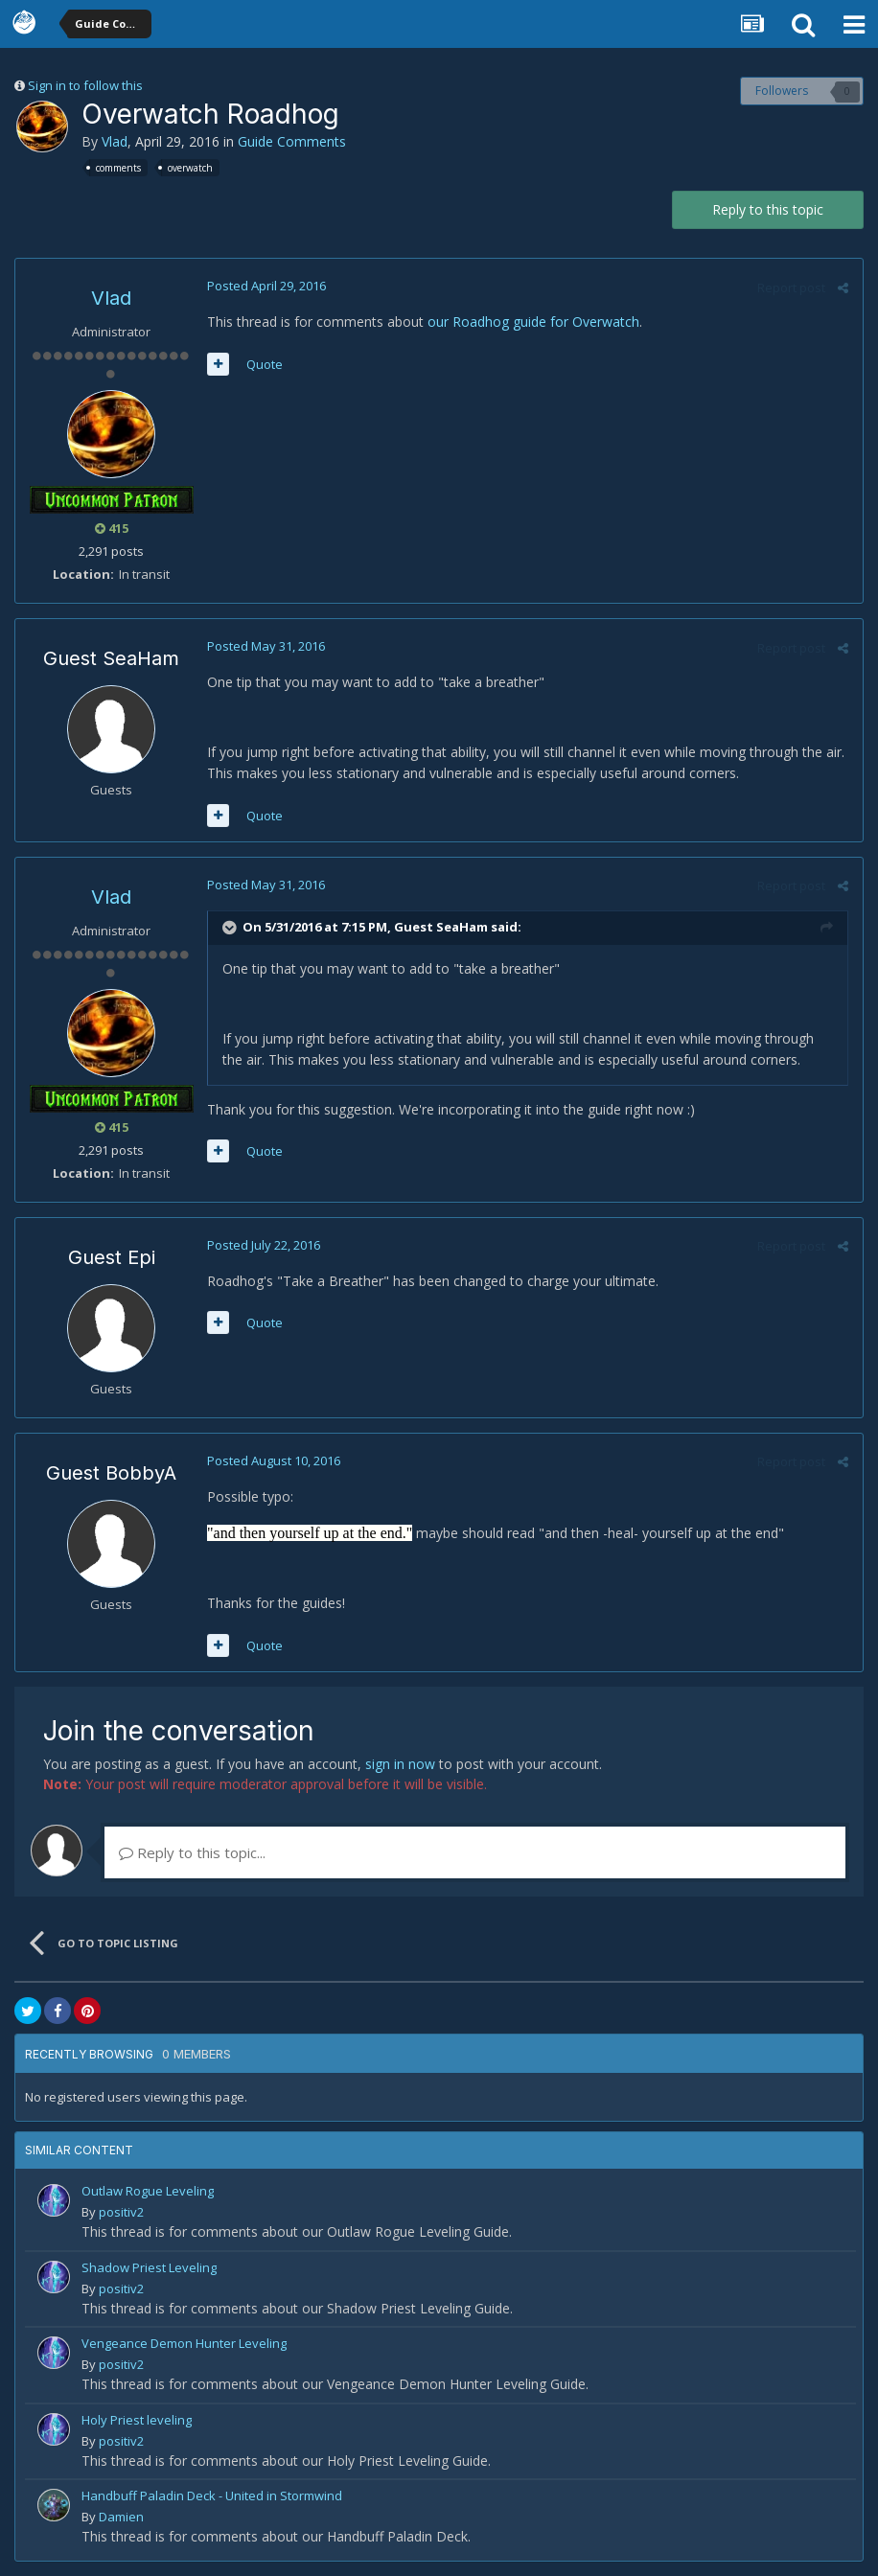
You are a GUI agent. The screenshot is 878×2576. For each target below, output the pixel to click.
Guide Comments (292, 141)
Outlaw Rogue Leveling (147, 2190)
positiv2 (121, 2211)
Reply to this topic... (192, 1852)
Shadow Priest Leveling (149, 2267)
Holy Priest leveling (136, 2419)
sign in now (400, 1764)
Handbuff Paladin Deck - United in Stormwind (211, 2495)
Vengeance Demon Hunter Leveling (184, 2343)
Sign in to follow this (85, 85)
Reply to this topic (767, 209)
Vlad (114, 141)
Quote (264, 364)
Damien (121, 2516)
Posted (266, 285)
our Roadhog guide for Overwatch (533, 321)
